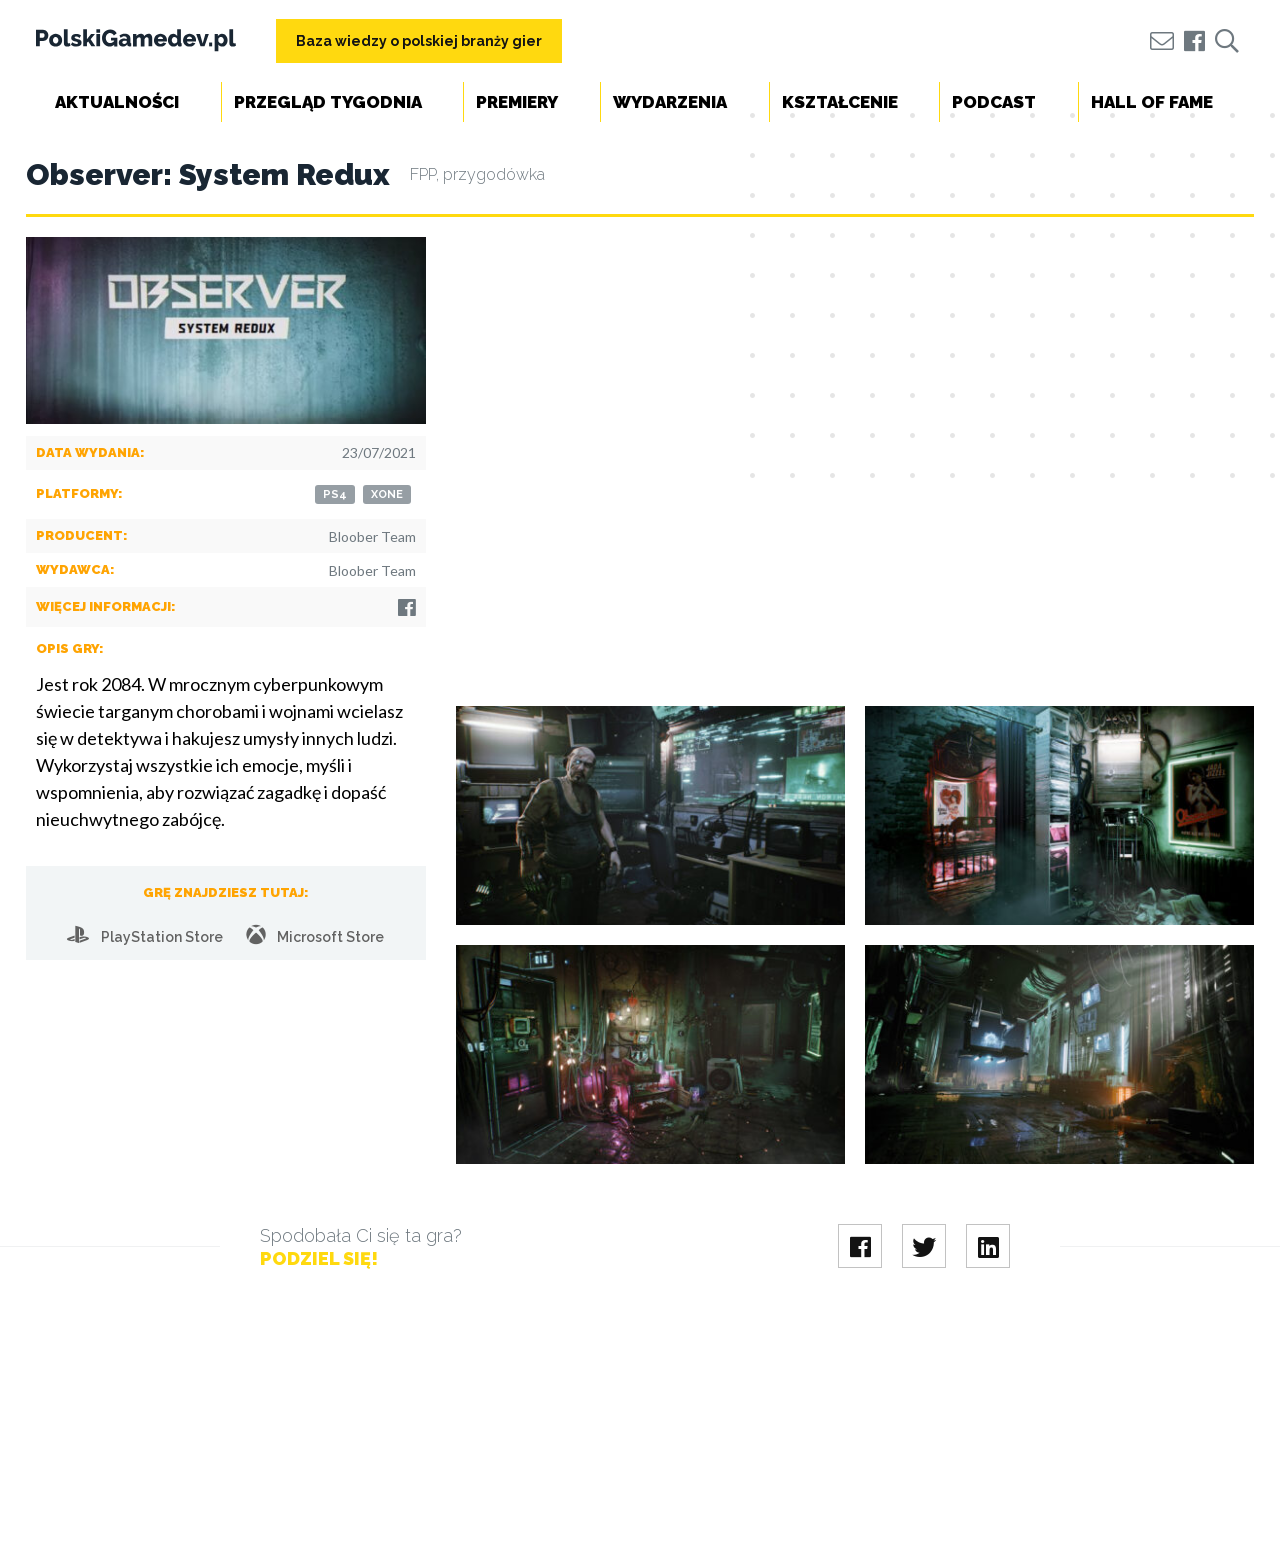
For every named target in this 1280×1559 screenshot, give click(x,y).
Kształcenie (840, 102)
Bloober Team (372, 536)
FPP (423, 174)
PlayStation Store (145, 935)
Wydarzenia (670, 102)
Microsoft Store (315, 935)
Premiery (517, 102)
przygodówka (494, 174)
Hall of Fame (1152, 102)
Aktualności (117, 102)
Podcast (994, 102)
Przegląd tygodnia (328, 102)
